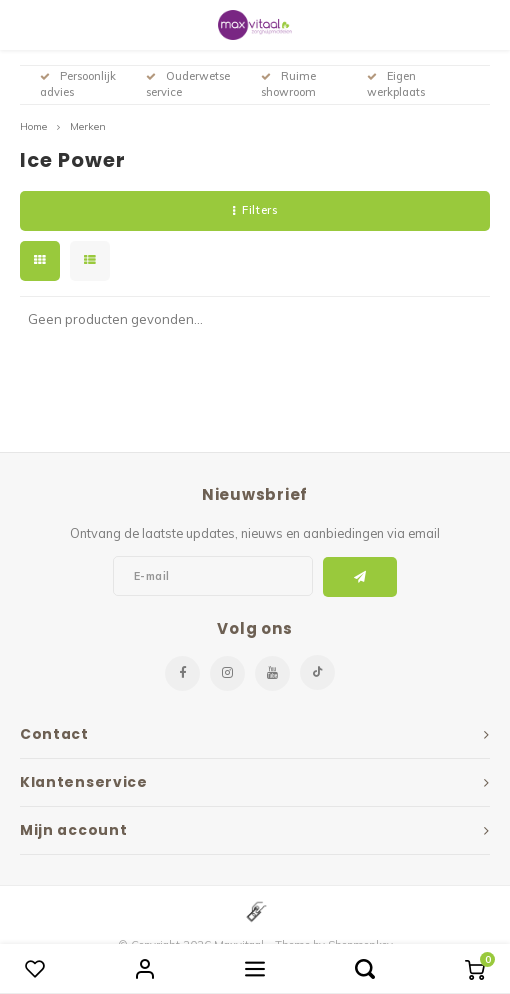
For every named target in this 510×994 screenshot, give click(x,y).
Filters (255, 210)
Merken (88, 126)
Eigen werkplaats (396, 84)
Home (33, 126)
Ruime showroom (288, 84)
